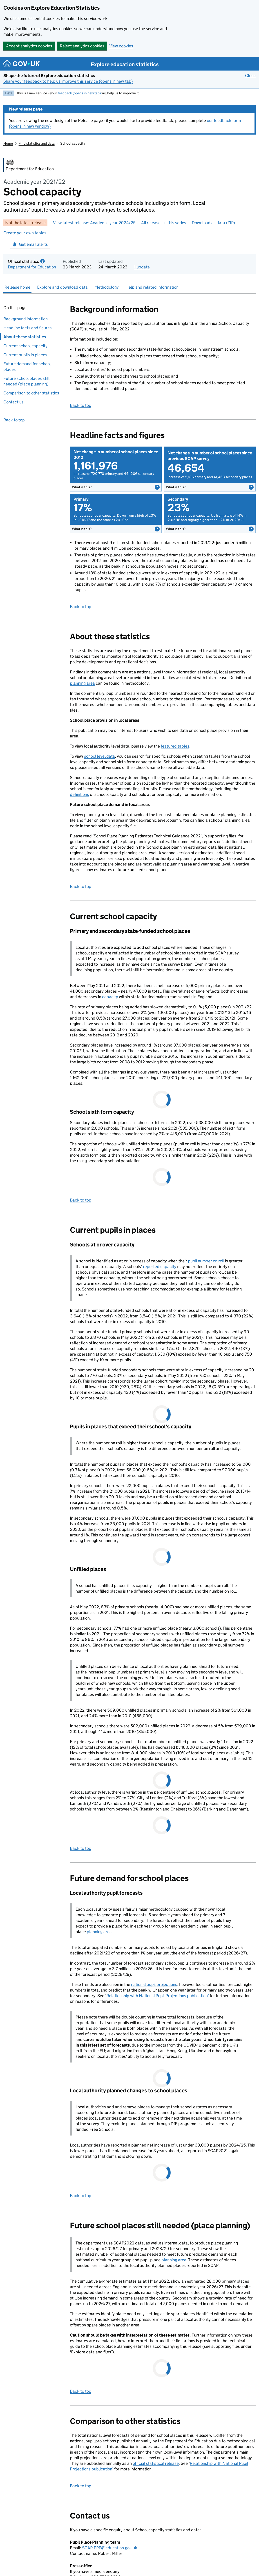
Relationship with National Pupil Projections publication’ (157, 1995)
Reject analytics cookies (82, 46)
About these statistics (24, 336)
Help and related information (152, 287)
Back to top (14, 420)
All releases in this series (163, 222)
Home (8, 143)
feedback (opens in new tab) (79, 93)
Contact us (13, 402)
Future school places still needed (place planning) (26, 381)
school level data (99, 756)
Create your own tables (24, 232)
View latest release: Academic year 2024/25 (94, 222)
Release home (17, 287)
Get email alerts (30, 244)
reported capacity (159, 1266)
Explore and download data (62, 287)
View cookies (121, 46)
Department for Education (32, 267)
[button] (115, 487)
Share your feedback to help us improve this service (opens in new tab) (68, 81)
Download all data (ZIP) (213, 222)
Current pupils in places (25, 354)
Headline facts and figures (27, 327)
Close (250, 75)
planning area (82, 683)
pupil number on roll (206, 1261)
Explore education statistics (125, 64)
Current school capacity (25, 345)
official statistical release (156, 2463)
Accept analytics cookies (29, 46)
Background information (25, 318)
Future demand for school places (27, 366)
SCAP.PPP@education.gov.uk (109, 2547)
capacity (110, 996)
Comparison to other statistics (31, 393)
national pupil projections (154, 1984)
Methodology (106, 287)
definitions (79, 794)
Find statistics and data (37, 143)
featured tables (175, 746)
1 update (142, 267)
